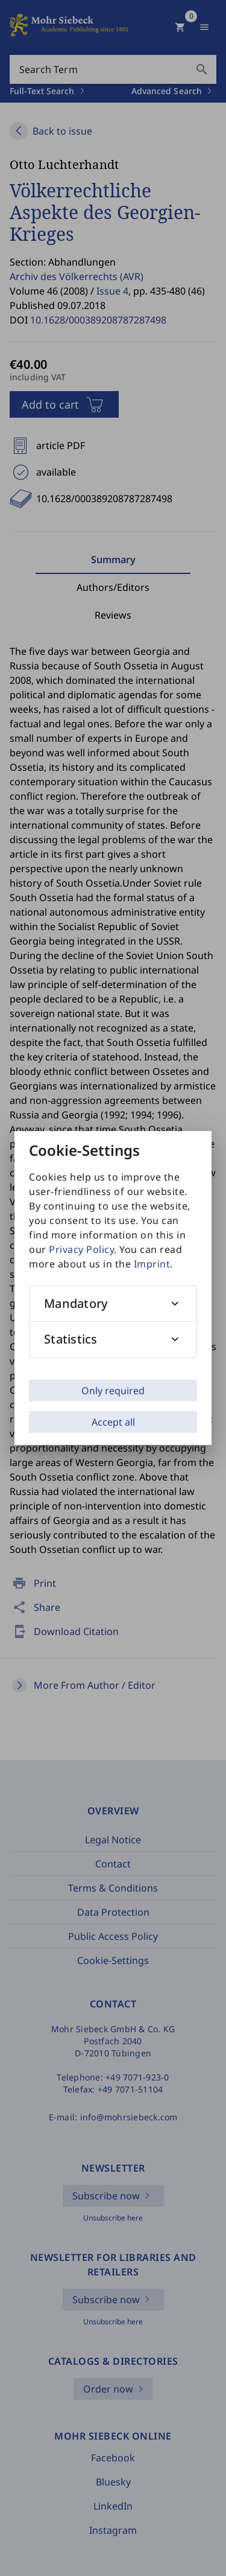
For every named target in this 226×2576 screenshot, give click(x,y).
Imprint (152, 1263)
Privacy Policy (81, 1249)
